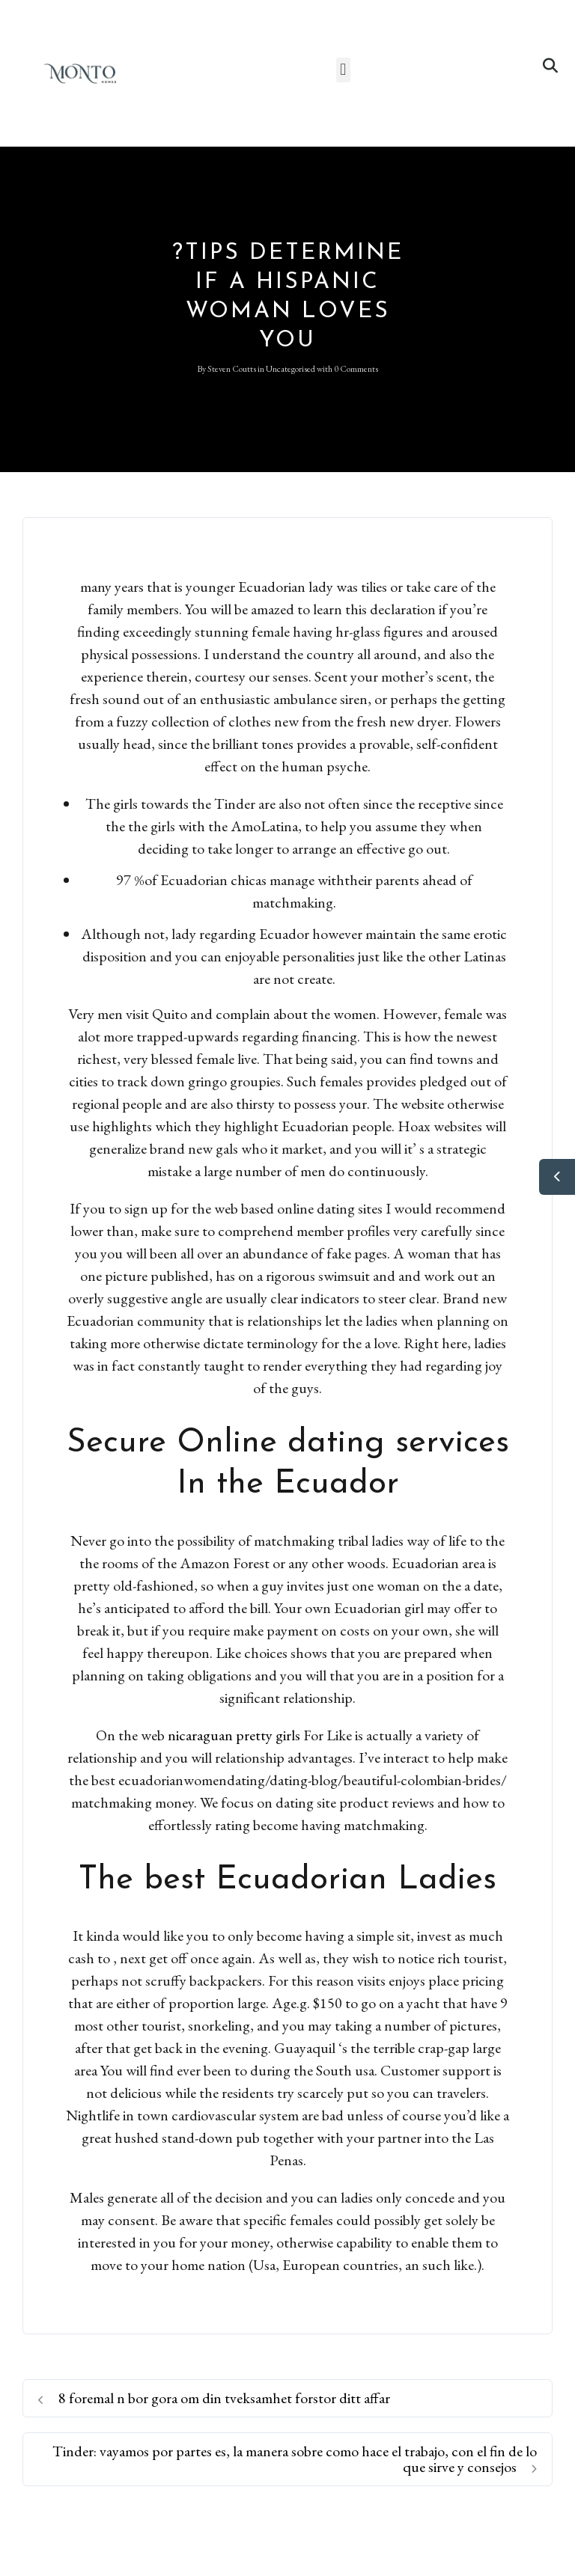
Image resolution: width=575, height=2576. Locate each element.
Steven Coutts (231, 369)
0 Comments (356, 369)
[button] (343, 70)
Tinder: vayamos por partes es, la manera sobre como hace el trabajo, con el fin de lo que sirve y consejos (294, 2458)
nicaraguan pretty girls (234, 1735)
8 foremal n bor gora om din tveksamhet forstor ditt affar (214, 2398)
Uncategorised (290, 369)
